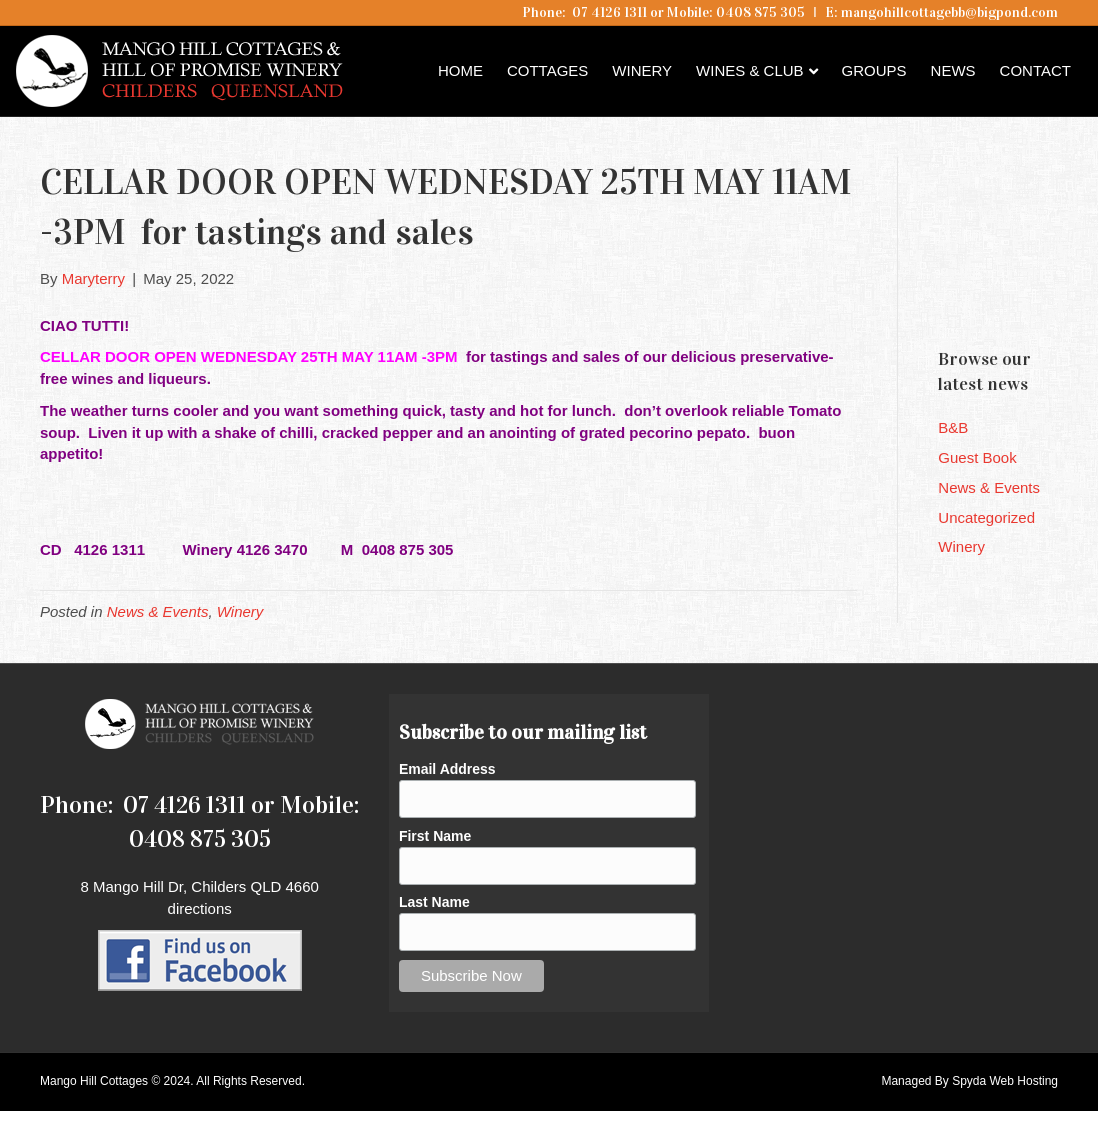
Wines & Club (750, 70)
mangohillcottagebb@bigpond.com (949, 12)
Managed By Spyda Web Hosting (969, 1081)
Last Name (434, 902)
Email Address (447, 769)
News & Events (158, 611)
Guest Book (977, 457)
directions (200, 908)
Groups (874, 70)
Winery (642, 70)
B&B (953, 427)
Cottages (547, 70)
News (953, 70)
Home (460, 70)
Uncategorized (986, 517)
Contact (1035, 70)
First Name (435, 836)
